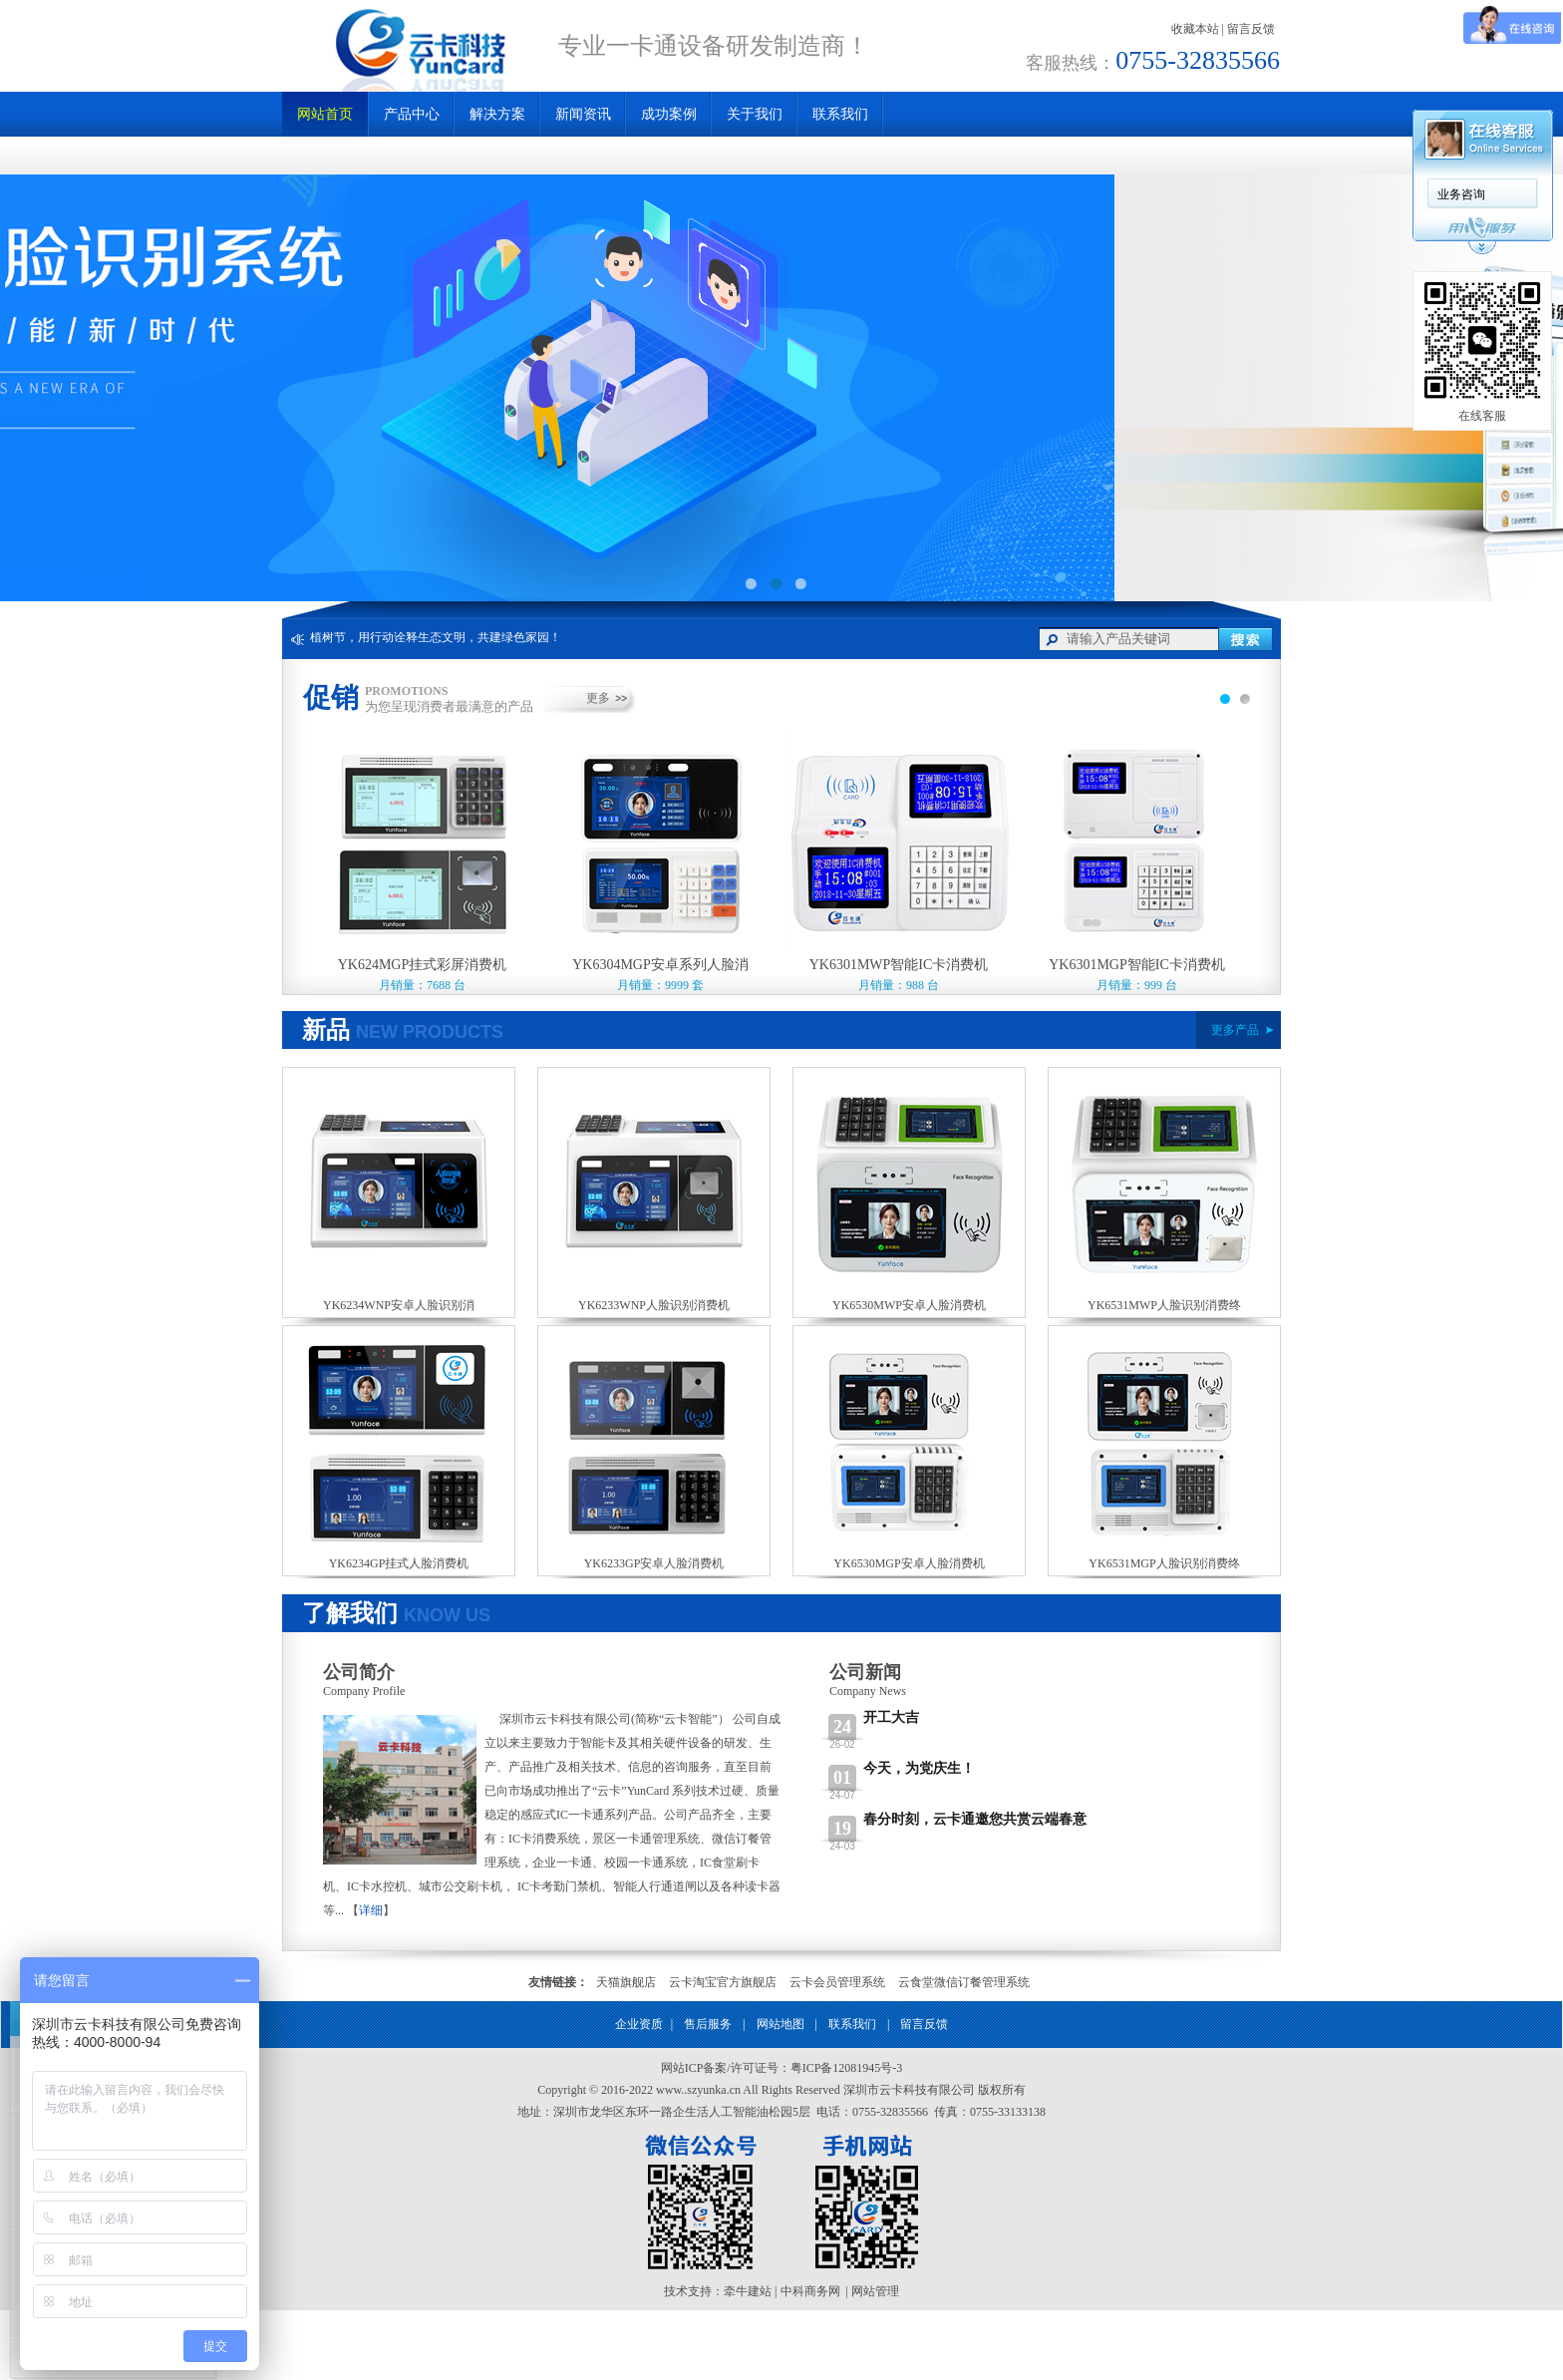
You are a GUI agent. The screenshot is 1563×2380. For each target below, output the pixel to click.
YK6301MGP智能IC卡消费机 (1137, 964)
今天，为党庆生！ (919, 1768)
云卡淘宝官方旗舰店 (723, 1982)
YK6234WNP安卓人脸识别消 (398, 1305)
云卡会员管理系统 (837, 1982)
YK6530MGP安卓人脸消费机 (908, 1563)
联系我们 (840, 114)
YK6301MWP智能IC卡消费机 (899, 964)
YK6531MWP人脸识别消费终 (1164, 1305)
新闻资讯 (583, 114)
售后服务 (708, 2024)
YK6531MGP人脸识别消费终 (1164, 1563)
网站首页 (325, 114)
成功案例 (669, 114)
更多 (598, 698)
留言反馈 (1251, 29)
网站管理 (875, 2291)
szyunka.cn (714, 2090)
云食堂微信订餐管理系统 (964, 1982)
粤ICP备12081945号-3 (846, 2068)
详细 (371, 1910)
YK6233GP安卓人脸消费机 (654, 1563)
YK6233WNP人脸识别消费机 (654, 1305)
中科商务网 (810, 2291)
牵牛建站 (748, 2291)
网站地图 (780, 2024)
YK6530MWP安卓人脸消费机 (909, 1305)
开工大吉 (891, 1717)
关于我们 (754, 114)
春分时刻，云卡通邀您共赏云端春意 (975, 1819)
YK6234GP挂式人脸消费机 (399, 1563)
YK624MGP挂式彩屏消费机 (422, 964)
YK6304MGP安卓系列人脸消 (660, 964)
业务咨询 (1461, 194)
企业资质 (639, 2024)
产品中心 (412, 114)
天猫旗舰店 (626, 1982)
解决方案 (497, 114)
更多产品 (1235, 1030)
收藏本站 (1195, 29)
